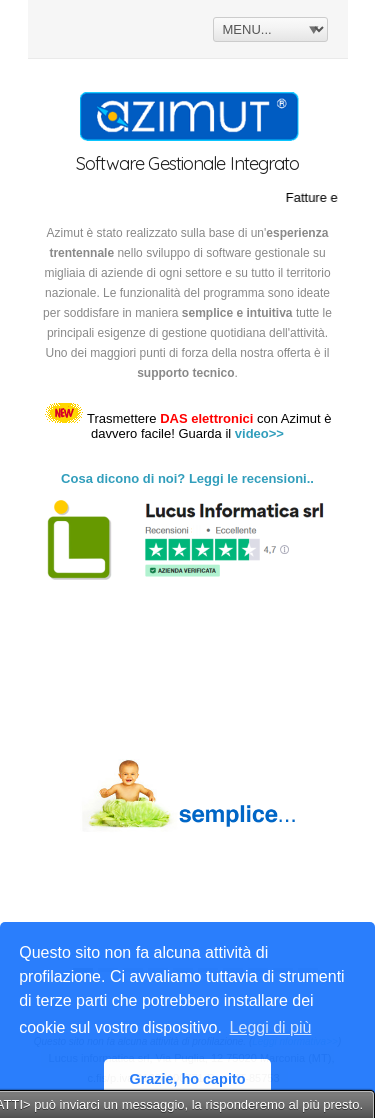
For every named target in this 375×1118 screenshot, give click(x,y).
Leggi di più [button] (271, 1027)
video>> (259, 433)
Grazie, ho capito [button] (188, 1079)
